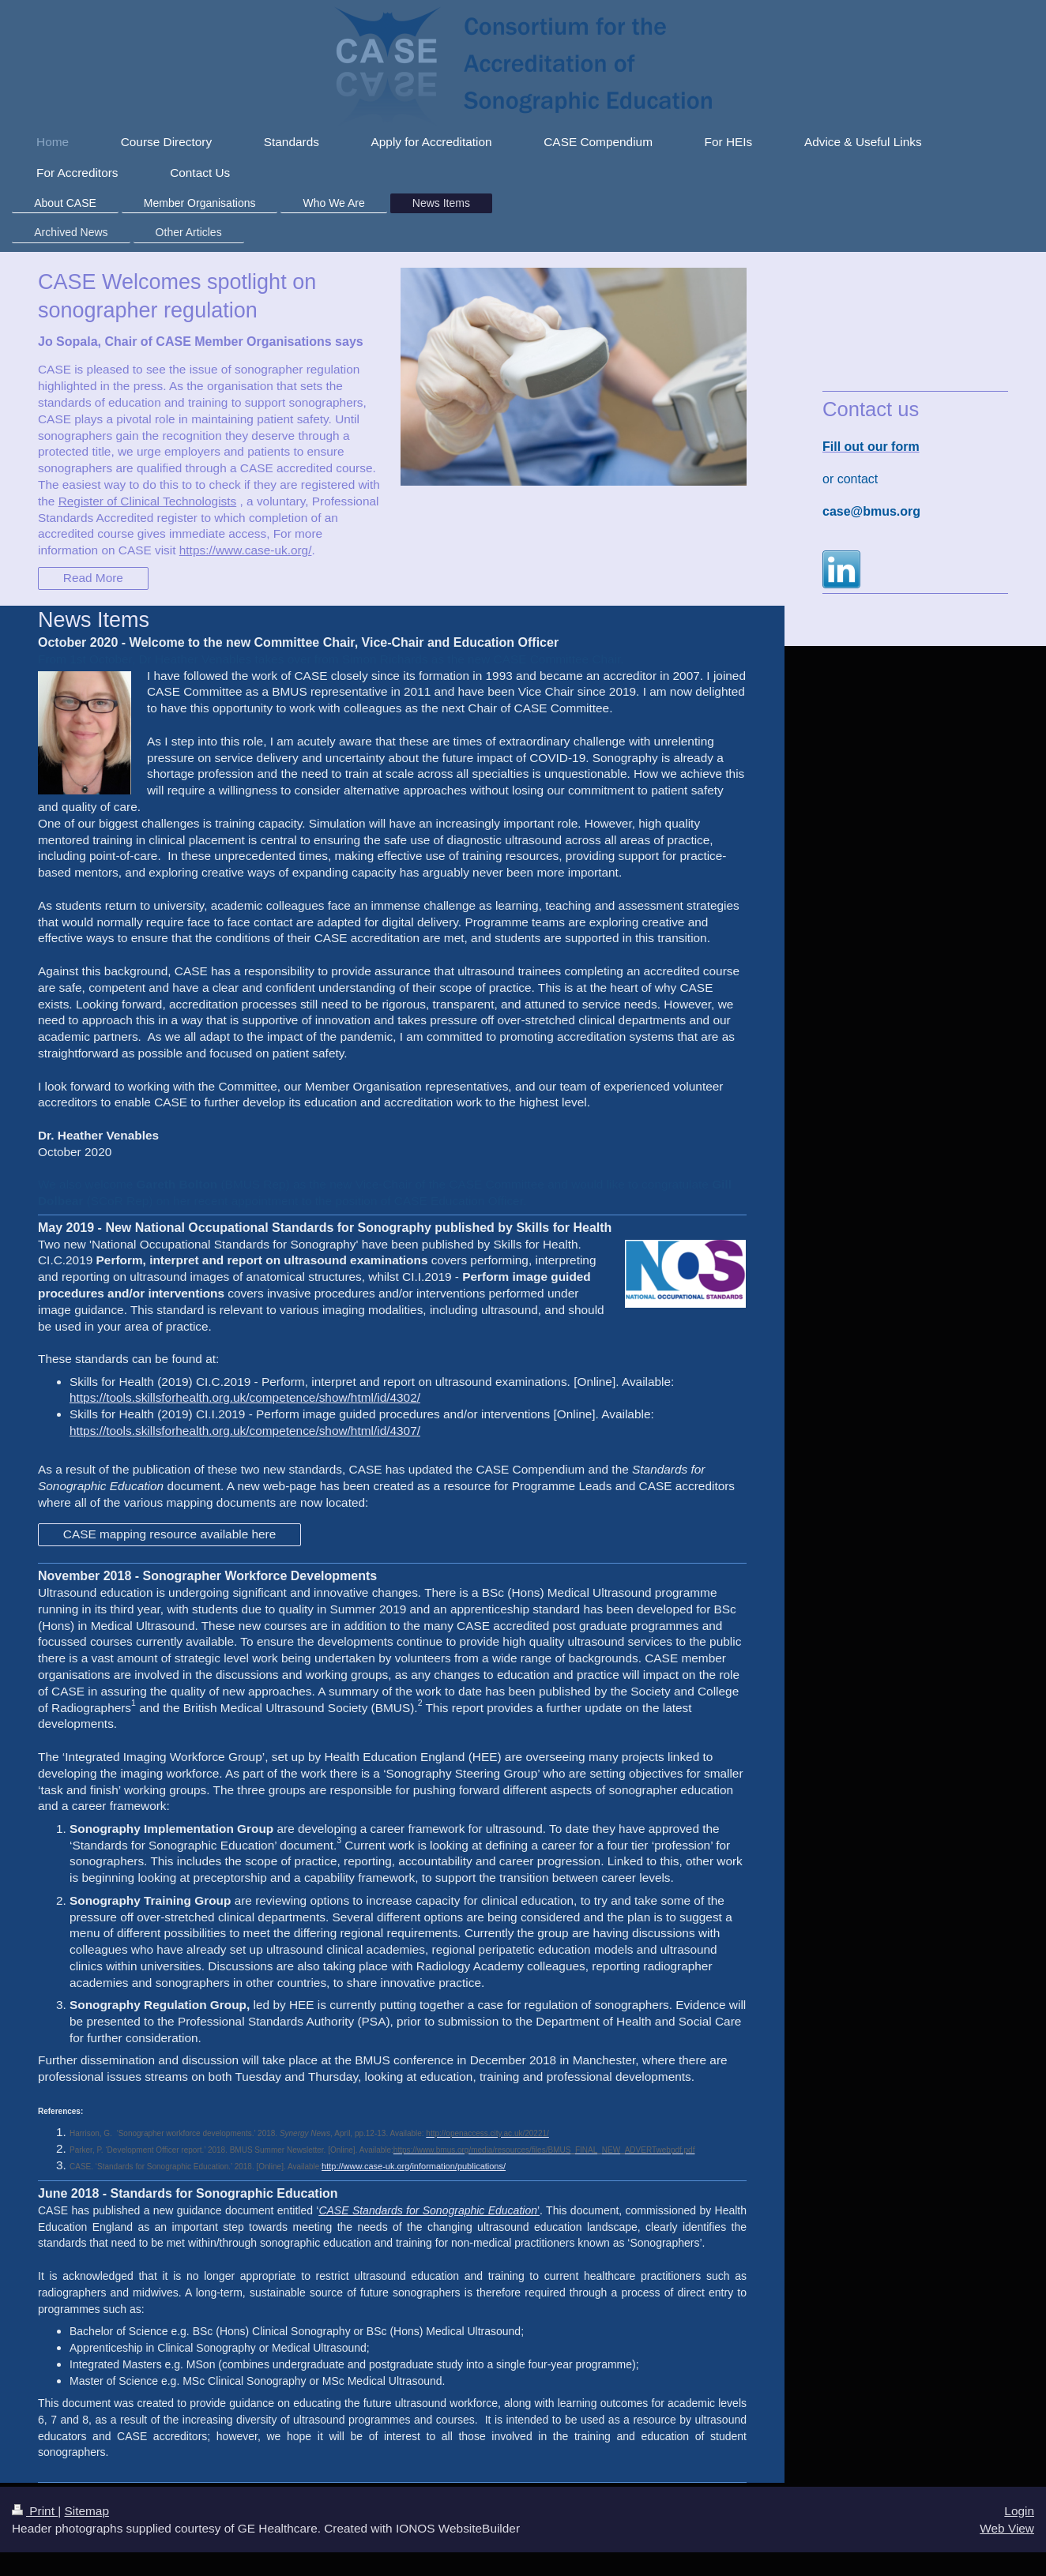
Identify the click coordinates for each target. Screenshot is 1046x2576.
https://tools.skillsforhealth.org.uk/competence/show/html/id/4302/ (245, 1397)
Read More (93, 577)
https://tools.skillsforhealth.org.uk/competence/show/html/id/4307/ (245, 1430)
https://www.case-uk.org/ (245, 550)
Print (35, 2511)
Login (1019, 2511)
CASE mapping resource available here (170, 1534)
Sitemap (86, 2511)
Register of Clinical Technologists (147, 501)
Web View (1007, 2528)
